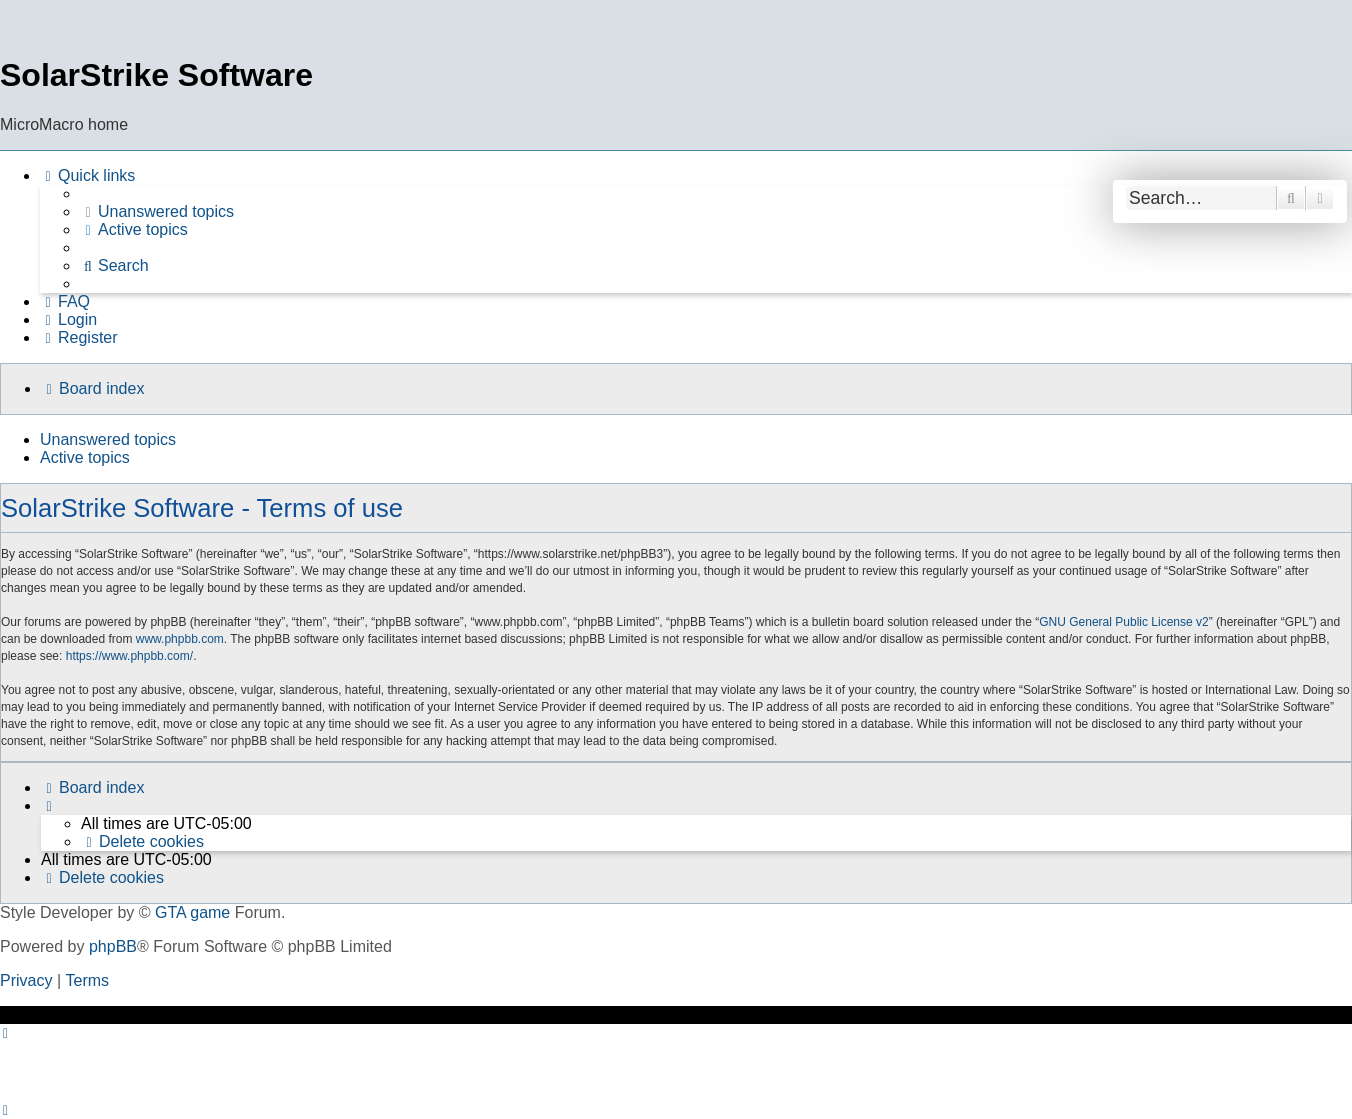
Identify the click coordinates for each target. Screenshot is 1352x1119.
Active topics (85, 457)
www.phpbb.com (180, 639)
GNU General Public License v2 (1123, 622)
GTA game (192, 912)
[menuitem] (157, 212)
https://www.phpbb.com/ (129, 656)
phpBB (113, 946)
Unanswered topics (108, 439)
